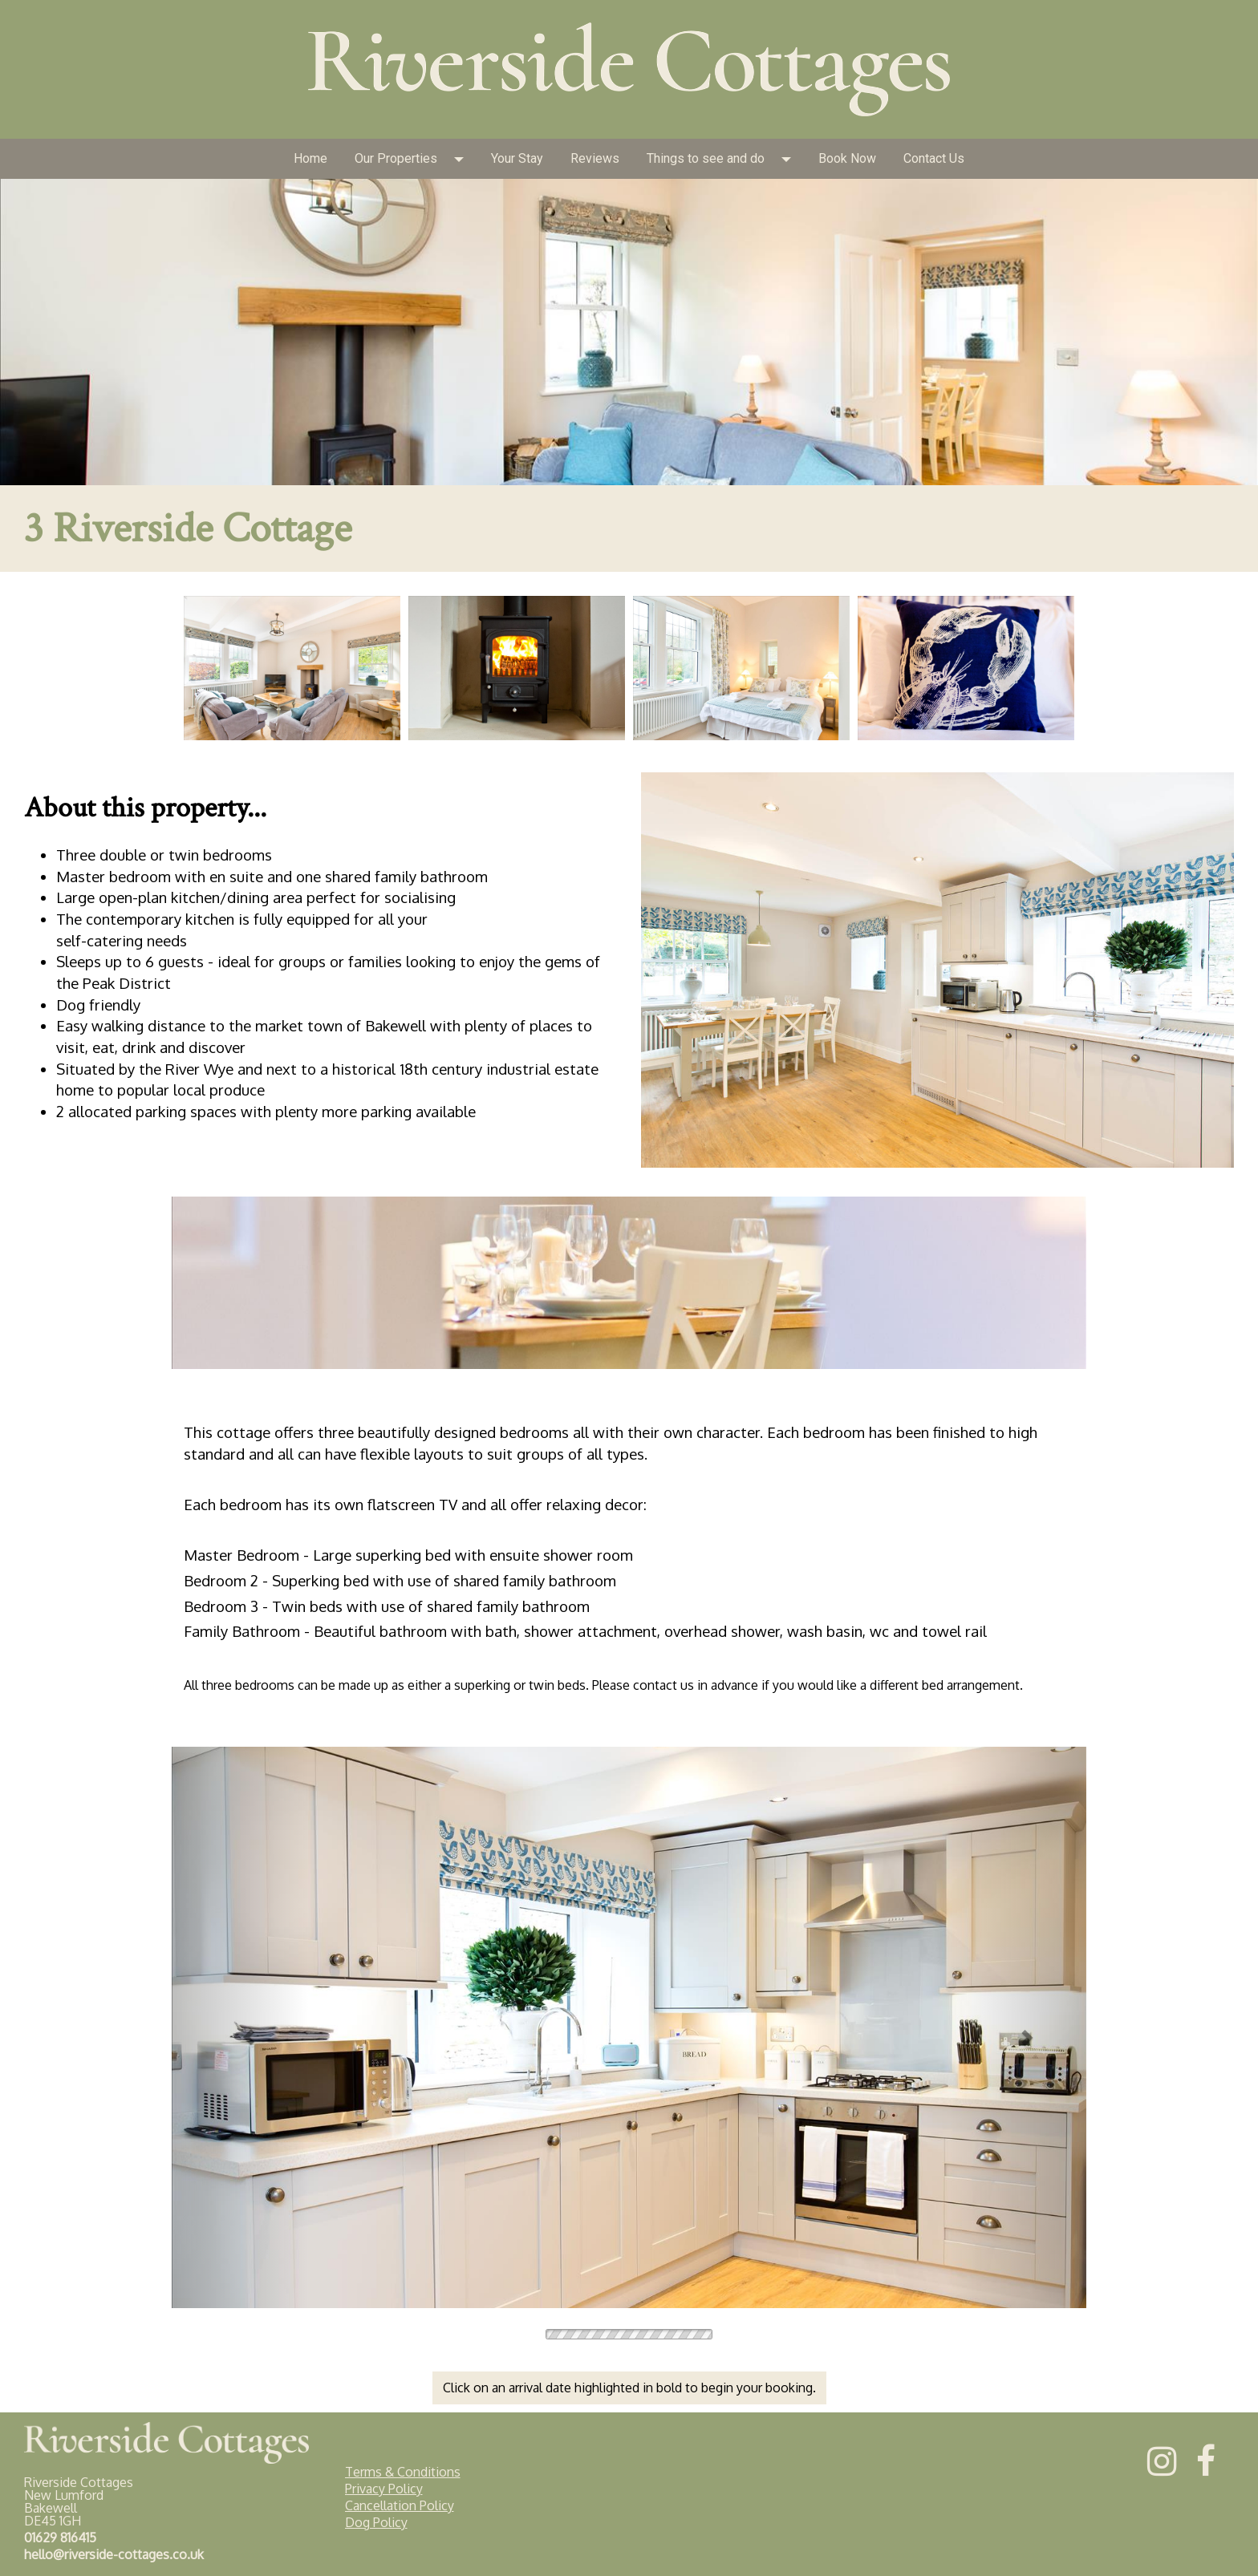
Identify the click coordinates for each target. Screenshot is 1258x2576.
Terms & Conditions (403, 2472)
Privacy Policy (384, 2489)
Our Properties (396, 158)
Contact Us (933, 158)
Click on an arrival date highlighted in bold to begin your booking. (629, 2388)
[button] (464, 159)
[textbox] (629, 221)
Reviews (594, 158)
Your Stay (517, 158)
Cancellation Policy (399, 2505)
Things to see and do (706, 158)
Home (310, 158)
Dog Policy (376, 2522)
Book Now (847, 158)
